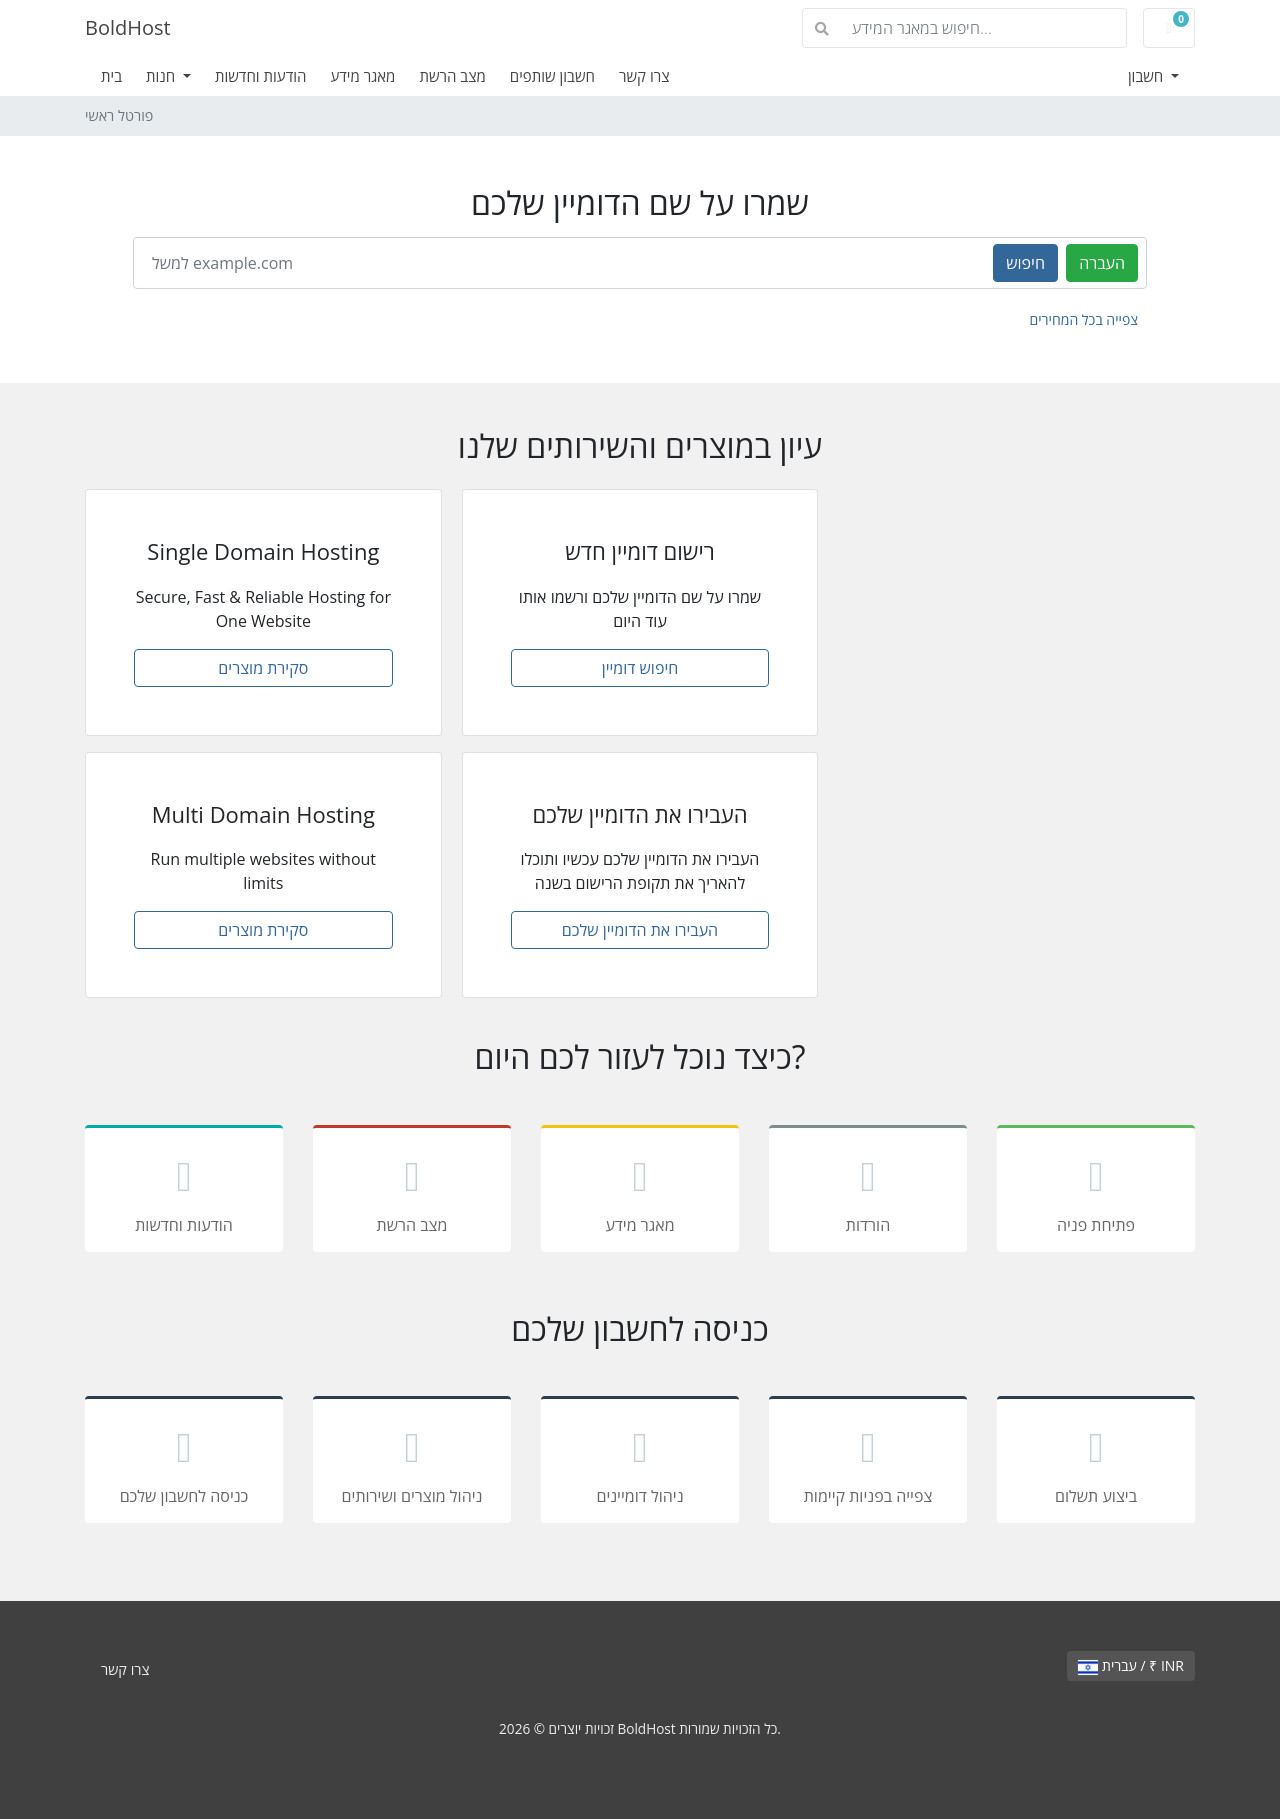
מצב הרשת (452, 76)
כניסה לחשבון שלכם (184, 1463)
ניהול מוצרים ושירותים (412, 1463)
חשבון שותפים (552, 76)
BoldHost (128, 27)
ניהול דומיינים (640, 1463)
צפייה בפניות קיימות (868, 1463)
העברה (1102, 263)
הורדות (868, 1192)
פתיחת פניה (1096, 1192)
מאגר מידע (362, 76)
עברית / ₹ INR (1131, 1665)
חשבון (1147, 76)
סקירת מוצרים (263, 668)
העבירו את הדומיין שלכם (640, 930)
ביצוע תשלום (1096, 1463)
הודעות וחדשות (261, 76)
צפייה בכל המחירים (1083, 319)
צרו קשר (644, 76)
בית (111, 76)
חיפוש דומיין (640, 668)
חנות (162, 76)
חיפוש (1025, 263)
